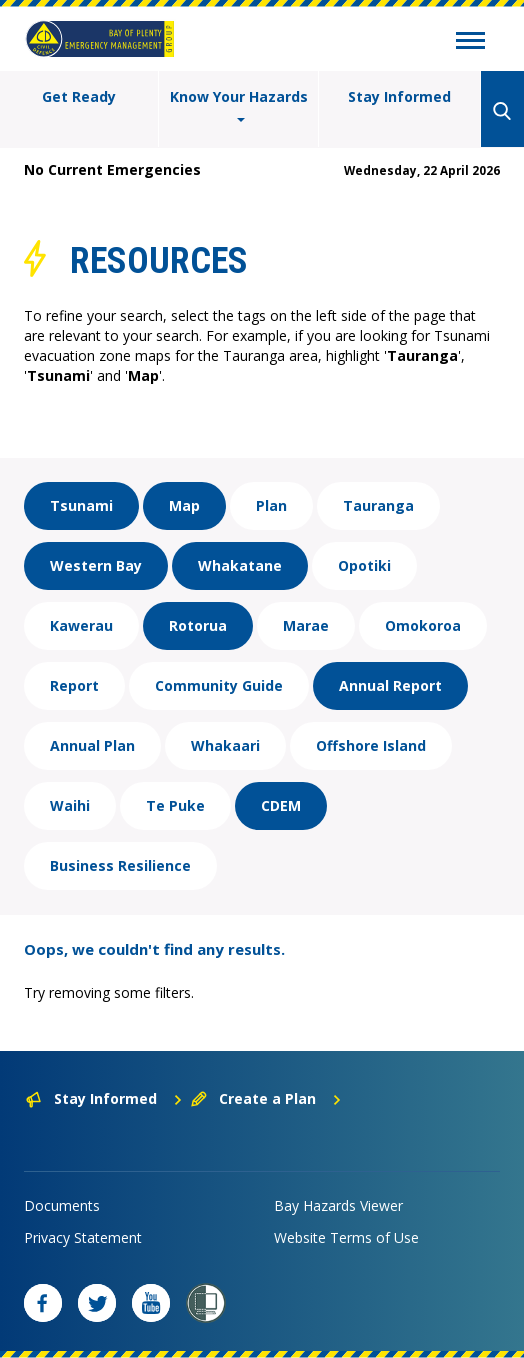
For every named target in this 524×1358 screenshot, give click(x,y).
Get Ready (79, 96)
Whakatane (240, 565)
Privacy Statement (83, 1237)
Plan (271, 505)
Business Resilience (120, 865)
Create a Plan (266, 1098)
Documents (62, 1205)
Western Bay (96, 565)
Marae (306, 625)
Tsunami (81, 505)
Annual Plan (92, 745)
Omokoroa (423, 625)
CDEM (281, 805)
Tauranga (378, 505)
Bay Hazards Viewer (338, 1205)
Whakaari (225, 745)
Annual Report (390, 685)
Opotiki (364, 565)
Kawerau (81, 625)
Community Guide (219, 685)
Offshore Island (371, 745)
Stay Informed (399, 96)
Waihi (70, 805)
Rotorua (198, 625)
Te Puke (175, 805)
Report (74, 685)
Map (184, 505)
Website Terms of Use (346, 1237)
